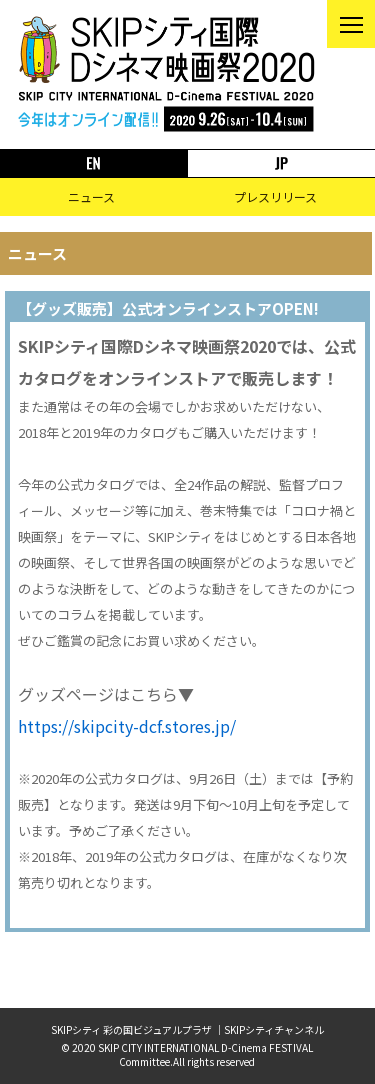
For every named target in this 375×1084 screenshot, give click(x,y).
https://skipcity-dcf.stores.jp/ (127, 726)
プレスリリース (275, 196)
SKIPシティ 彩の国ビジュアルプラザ (131, 1029)
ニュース (91, 196)
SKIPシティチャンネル (274, 1029)
